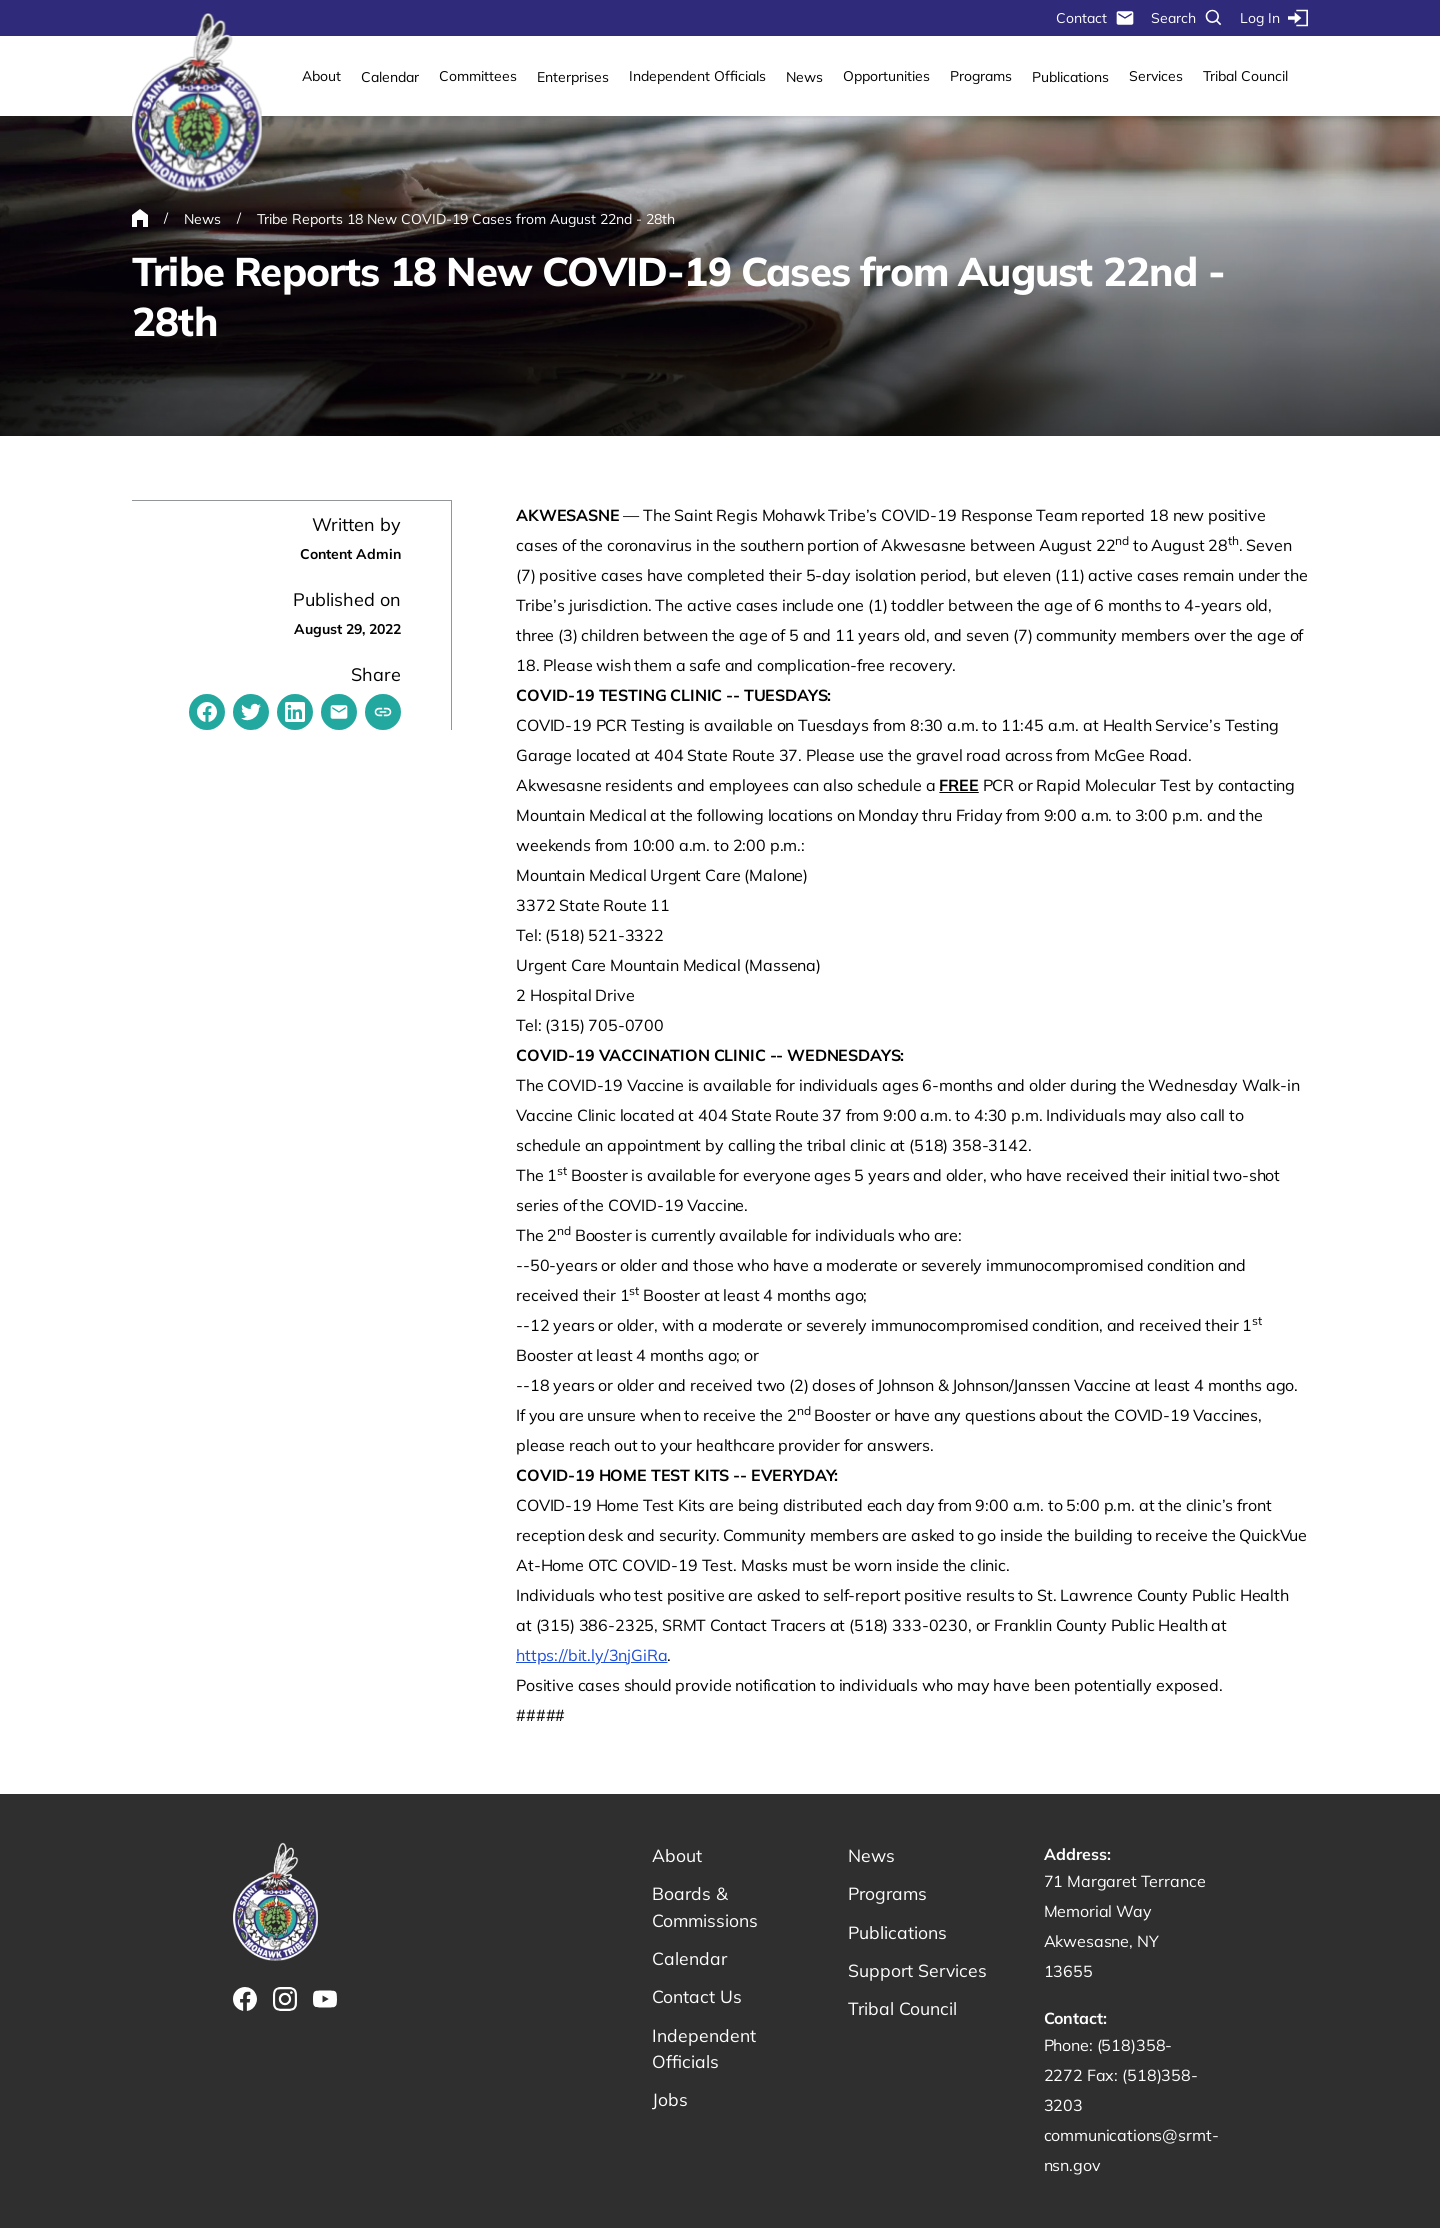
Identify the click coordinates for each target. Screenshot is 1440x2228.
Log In (1274, 18)
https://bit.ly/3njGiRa (591, 1655)
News (804, 77)
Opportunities (886, 76)
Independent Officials (697, 76)
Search (1187, 18)
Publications (1070, 77)
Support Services (919, 1972)
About (321, 76)
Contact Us (697, 1999)
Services (1156, 76)
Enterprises (573, 77)
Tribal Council (1245, 76)
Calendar (390, 77)
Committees (478, 76)
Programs (981, 76)
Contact (1095, 18)
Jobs (670, 2104)
